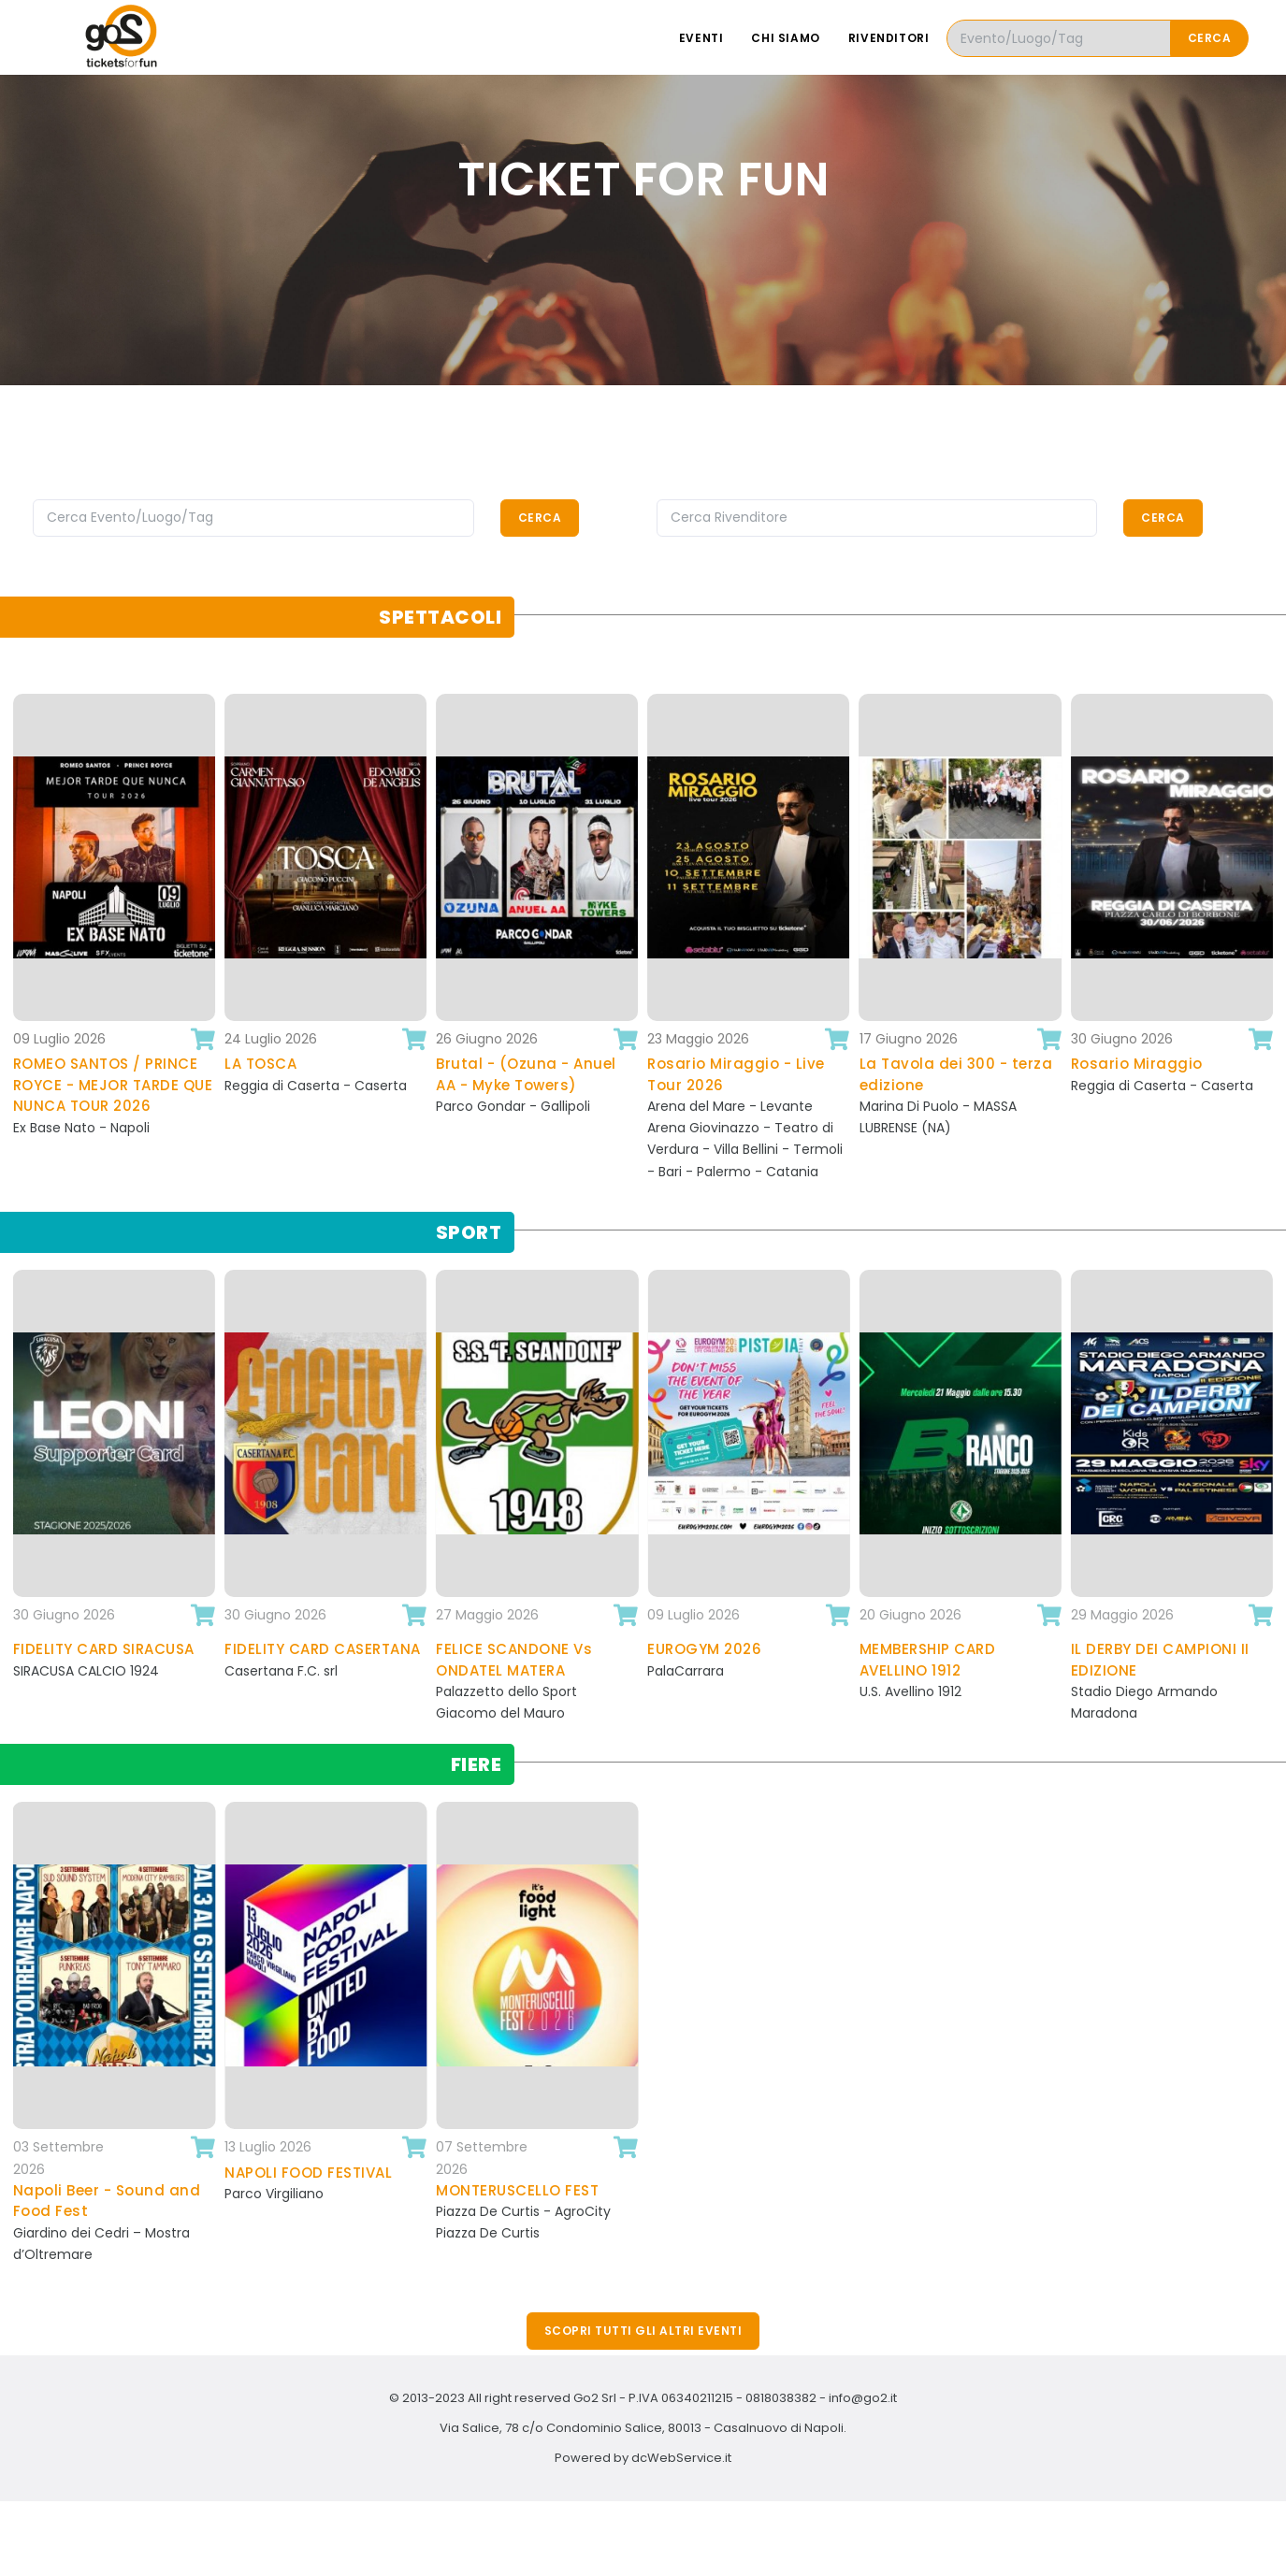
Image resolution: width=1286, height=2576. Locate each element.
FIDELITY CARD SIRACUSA (104, 1649)
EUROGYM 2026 (704, 1649)
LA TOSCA (260, 1063)
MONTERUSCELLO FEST (517, 2190)
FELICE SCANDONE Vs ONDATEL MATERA (514, 1659)
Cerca (1210, 38)
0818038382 (780, 2398)
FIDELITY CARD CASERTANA (322, 1649)
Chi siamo (785, 38)
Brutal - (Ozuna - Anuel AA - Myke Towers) (526, 1074)
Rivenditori (889, 38)
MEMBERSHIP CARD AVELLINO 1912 (928, 1659)
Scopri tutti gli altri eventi (643, 2331)
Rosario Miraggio (1137, 1063)
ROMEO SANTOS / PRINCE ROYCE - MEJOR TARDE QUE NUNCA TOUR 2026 (113, 1084)
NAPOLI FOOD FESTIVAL (308, 2172)
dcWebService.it (681, 2458)
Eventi (701, 38)
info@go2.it (863, 2398)
